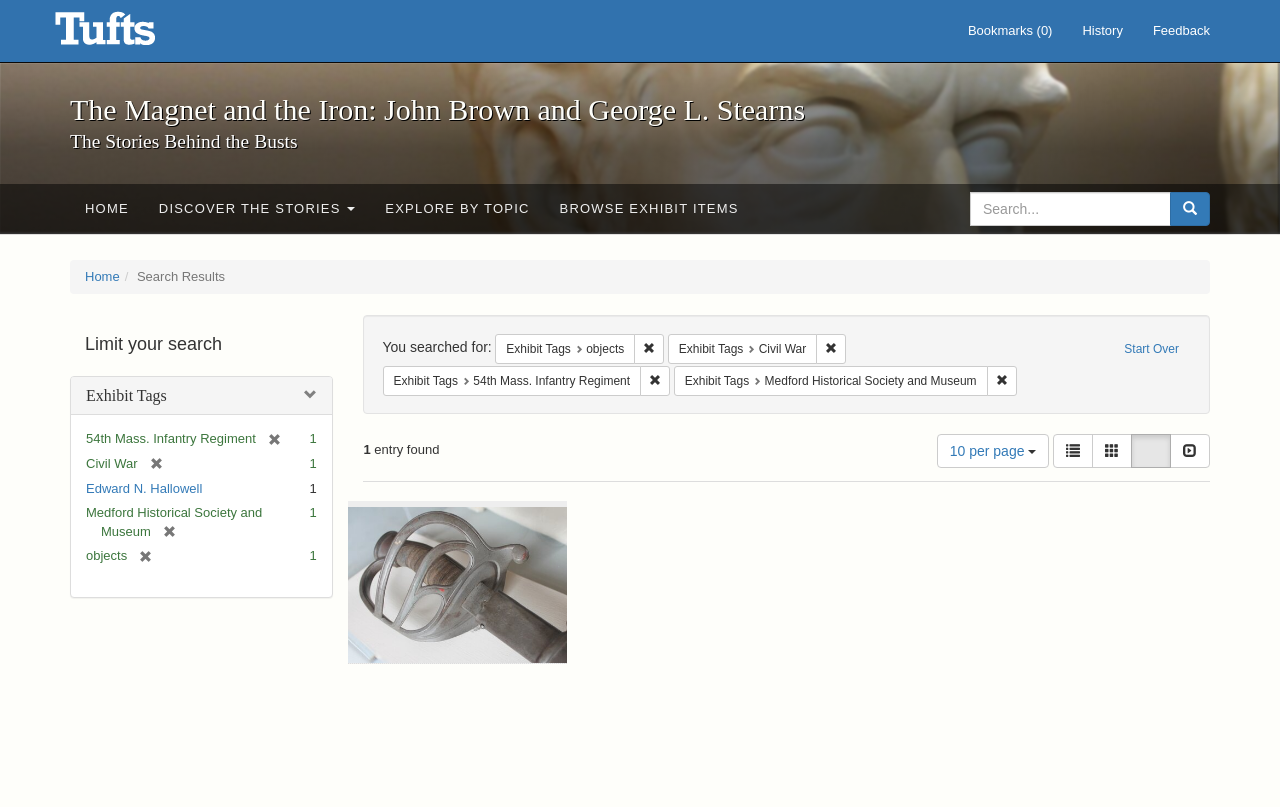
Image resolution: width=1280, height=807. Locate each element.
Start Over (1151, 349)
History (1102, 30)
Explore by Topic (457, 208)
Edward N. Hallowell (144, 488)
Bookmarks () (1010, 30)
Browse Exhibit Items (649, 208)
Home (107, 208)
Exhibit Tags (126, 395)
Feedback (1181, 30)
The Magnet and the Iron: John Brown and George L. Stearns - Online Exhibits (130, 35)
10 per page (993, 451)
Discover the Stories (257, 208)
